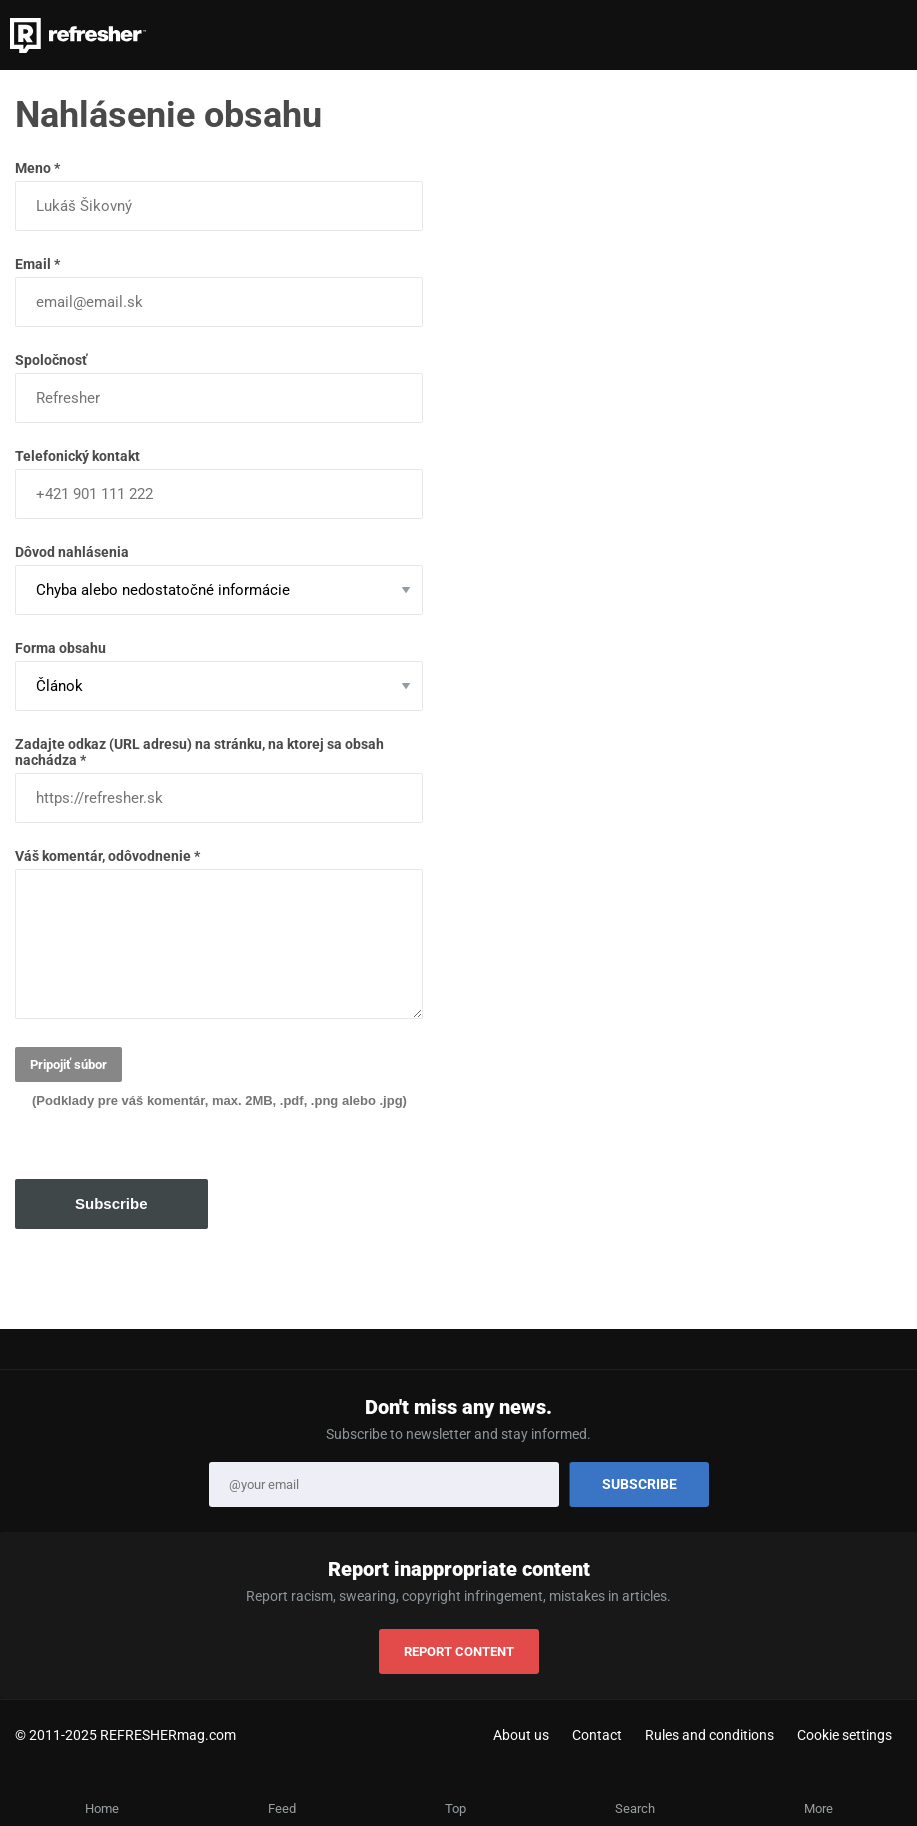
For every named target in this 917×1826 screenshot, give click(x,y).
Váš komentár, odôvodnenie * (219, 933)
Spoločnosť (219, 387)
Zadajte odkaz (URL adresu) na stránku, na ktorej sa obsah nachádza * (219, 779)
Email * (219, 291)
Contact (597, 1735)
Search (635, 1808)
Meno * (219, 195)
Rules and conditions (709, 1735)
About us (521, 1735)
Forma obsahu (219, 675)
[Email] (384, 1484)
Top (455, 1808)
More (818, 1808)
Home (102, 1808)
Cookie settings (844, 1735)
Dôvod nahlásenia (219, 579)
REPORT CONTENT (459, 1651)
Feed (282, 1808)
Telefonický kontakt (219, 483)
